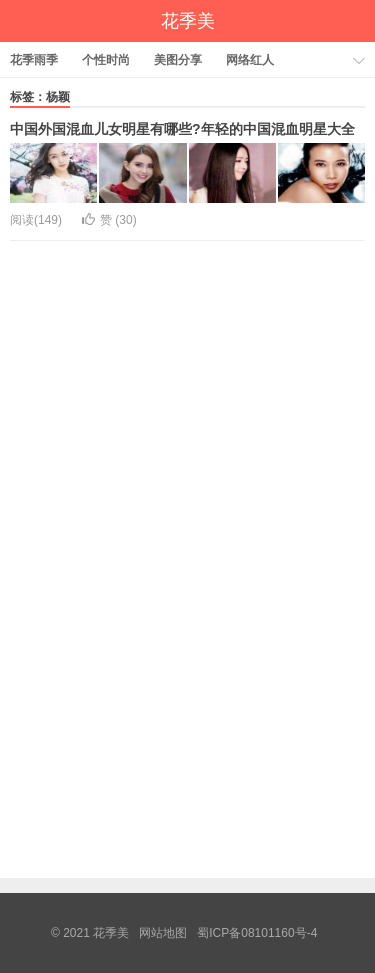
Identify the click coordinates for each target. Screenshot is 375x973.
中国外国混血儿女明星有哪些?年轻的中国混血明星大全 (182, 129)
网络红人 (250, 60)
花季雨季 (34, 60)
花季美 (188, 21)
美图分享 (178, 60)
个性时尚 (106, 60)
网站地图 (163, 933)
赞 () (109, 220)
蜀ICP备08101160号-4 (257, 933)
